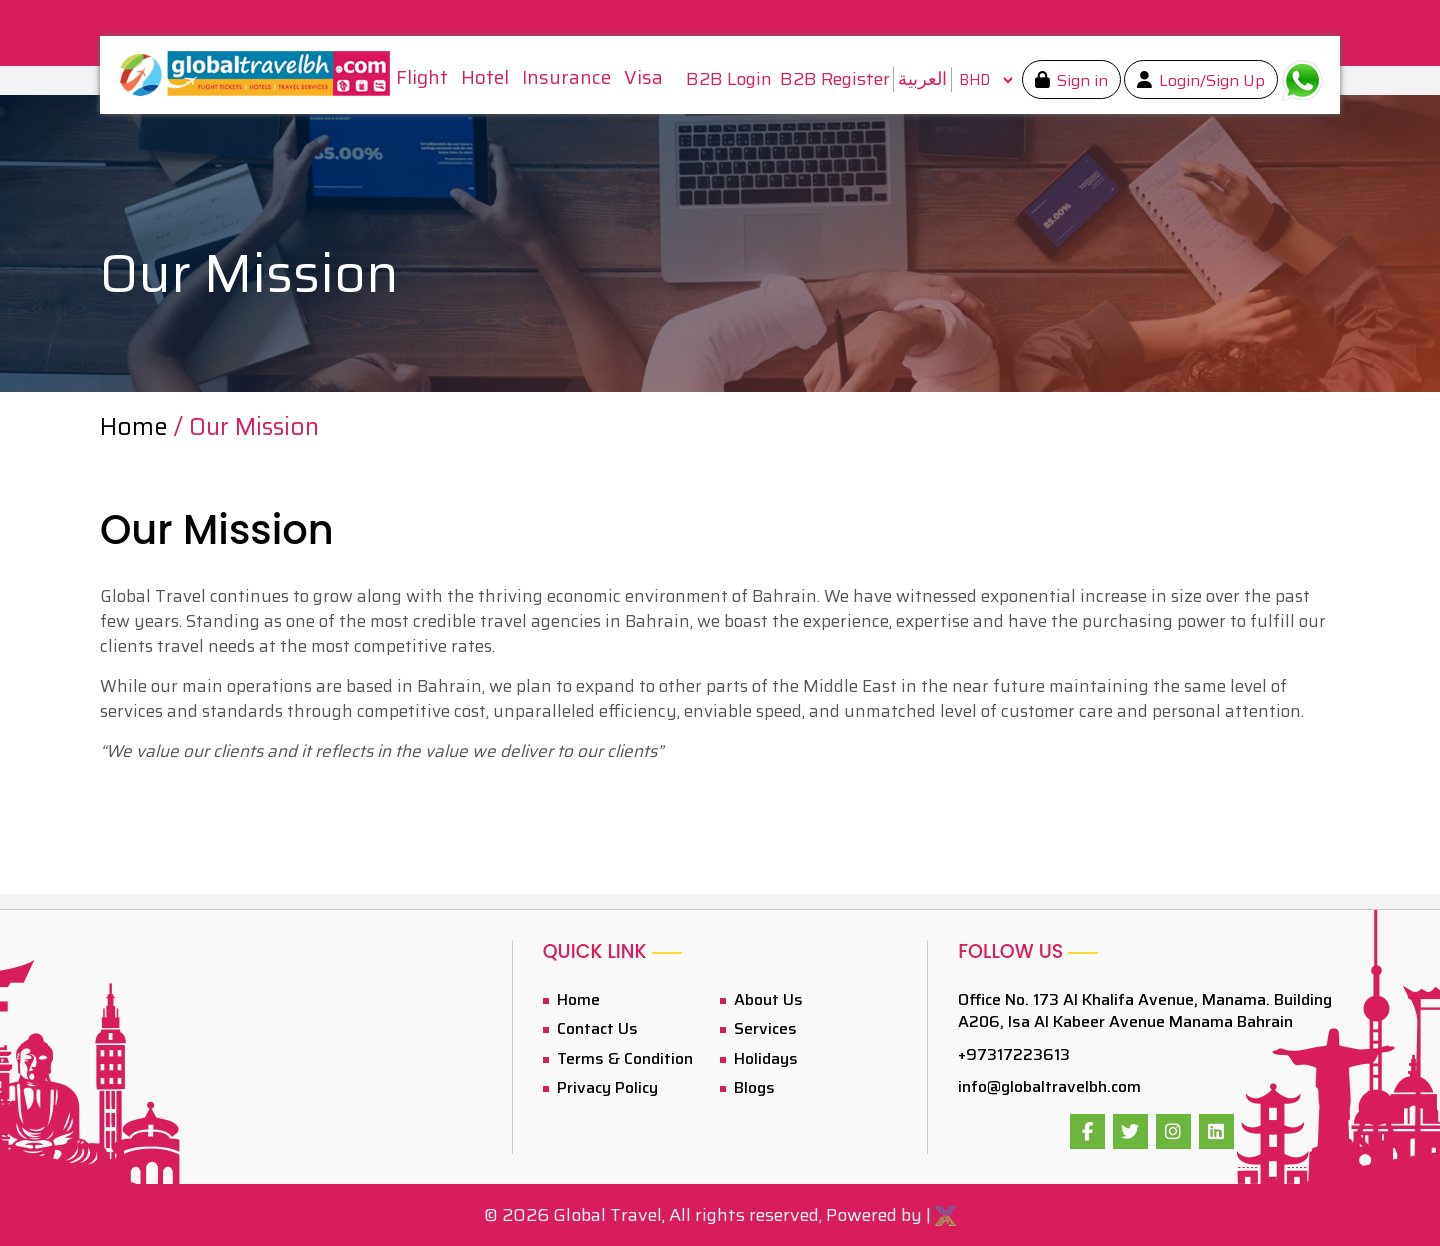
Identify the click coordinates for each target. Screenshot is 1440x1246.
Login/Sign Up (1210, 80)
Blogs (752, 1087)
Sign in (1080, 80)
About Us (766, 999)
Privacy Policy (605, 1087)
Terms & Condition (623, 1058)
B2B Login (729, 79)
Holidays (764, 1058)
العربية (922, 79)
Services (763, 1028)
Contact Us (595, 1028)
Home (137, 427)
